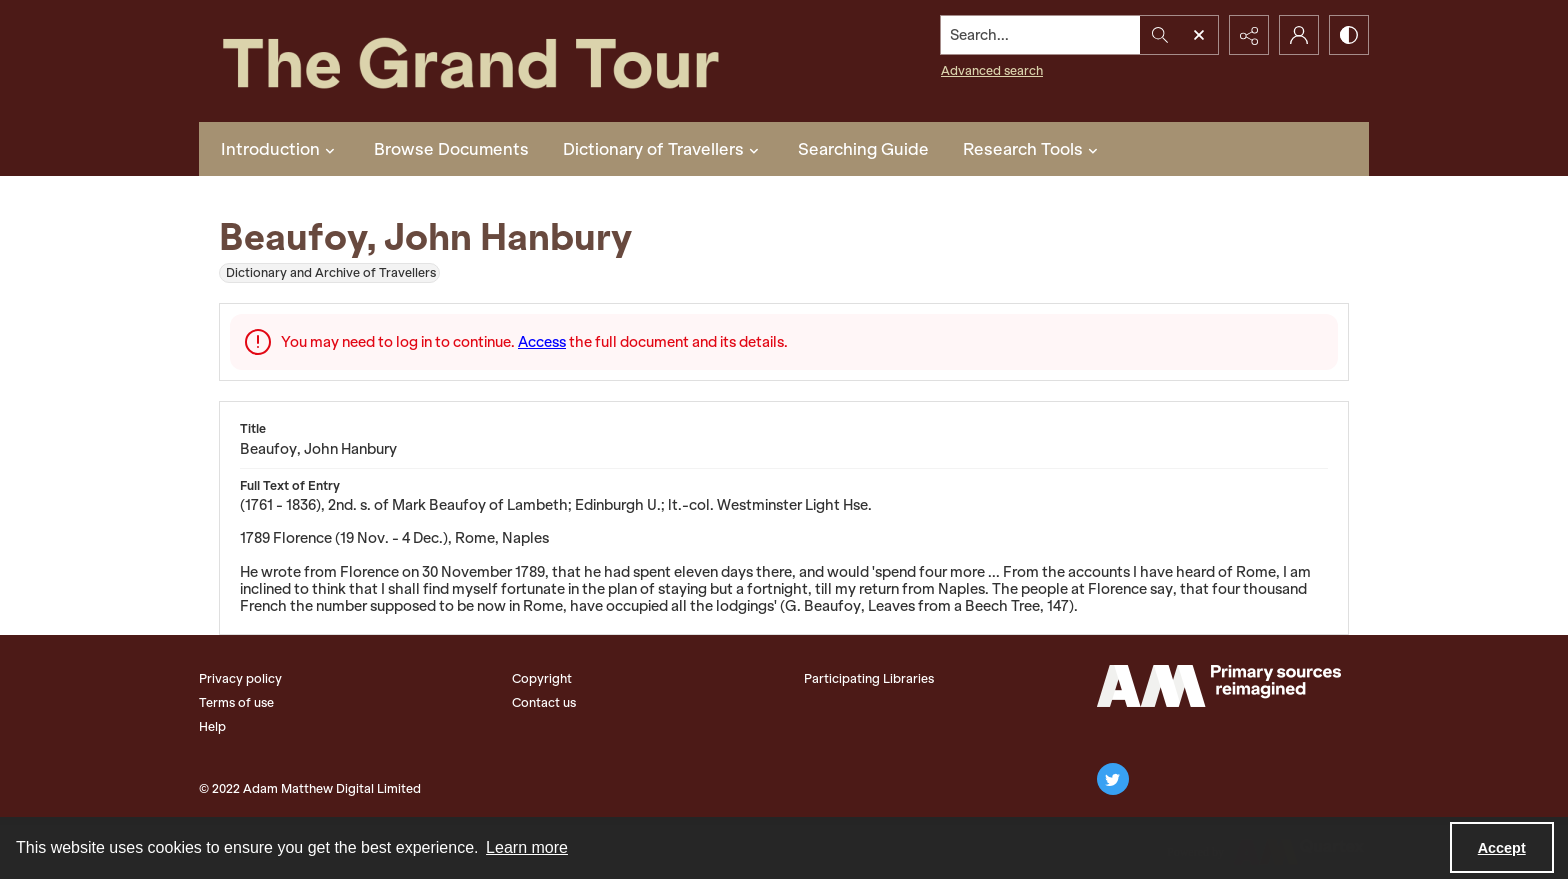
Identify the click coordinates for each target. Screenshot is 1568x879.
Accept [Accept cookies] (1502, 848)
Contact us (544, 702)
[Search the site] (1041, 35)
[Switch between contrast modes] (1349, 35)
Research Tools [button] (1033, 149)
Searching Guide (863, 149)
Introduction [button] (280, 149)
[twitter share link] (1113, 779)
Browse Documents (451, 149)
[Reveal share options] (1249, 35)
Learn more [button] (527, 847)
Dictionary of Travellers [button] (663, 149)
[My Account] (1299, 35)
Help (212, 726)
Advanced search (992, 70)
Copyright (542, 678)
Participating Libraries (869, 678)
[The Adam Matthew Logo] (1219, 686)
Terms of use (236, 702)
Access (542, 342)
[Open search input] (1199, 35)
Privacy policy (240, 678)
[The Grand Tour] (517, 61)
